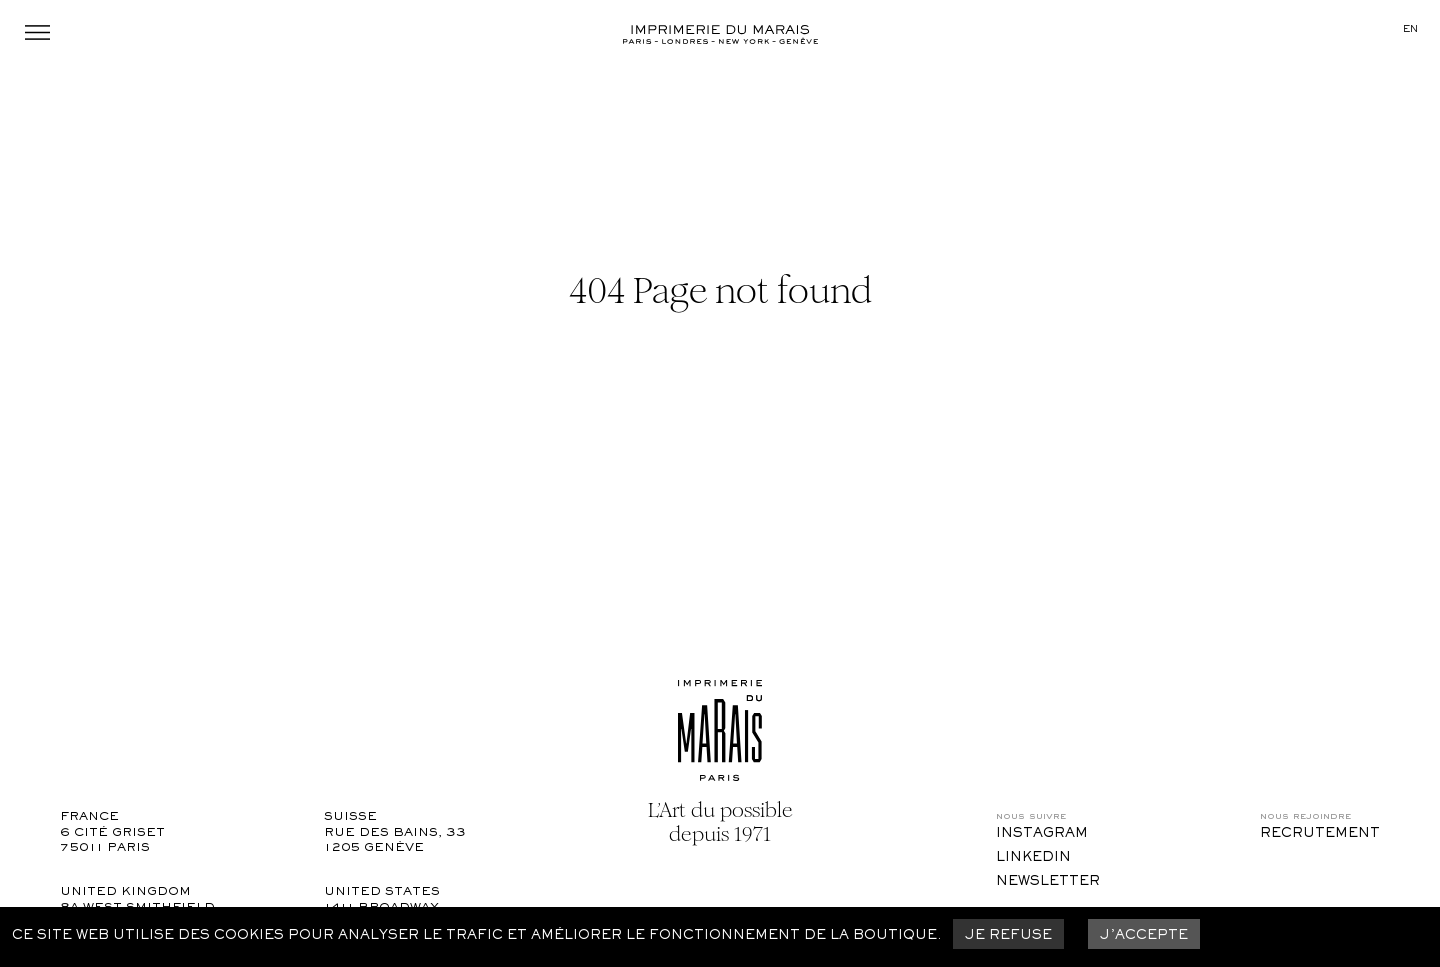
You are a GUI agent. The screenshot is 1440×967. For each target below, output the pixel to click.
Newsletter (1048, 882)
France (89, 817)
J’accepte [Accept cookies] (1144, 936)
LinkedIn (1033, 858)
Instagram (1042, 834)
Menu (37, 32)
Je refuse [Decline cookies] (1008, 936)
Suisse (350, 817)
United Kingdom (125, 892)
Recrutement (1320, 834)
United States (382, 892)
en (1410, 29)
